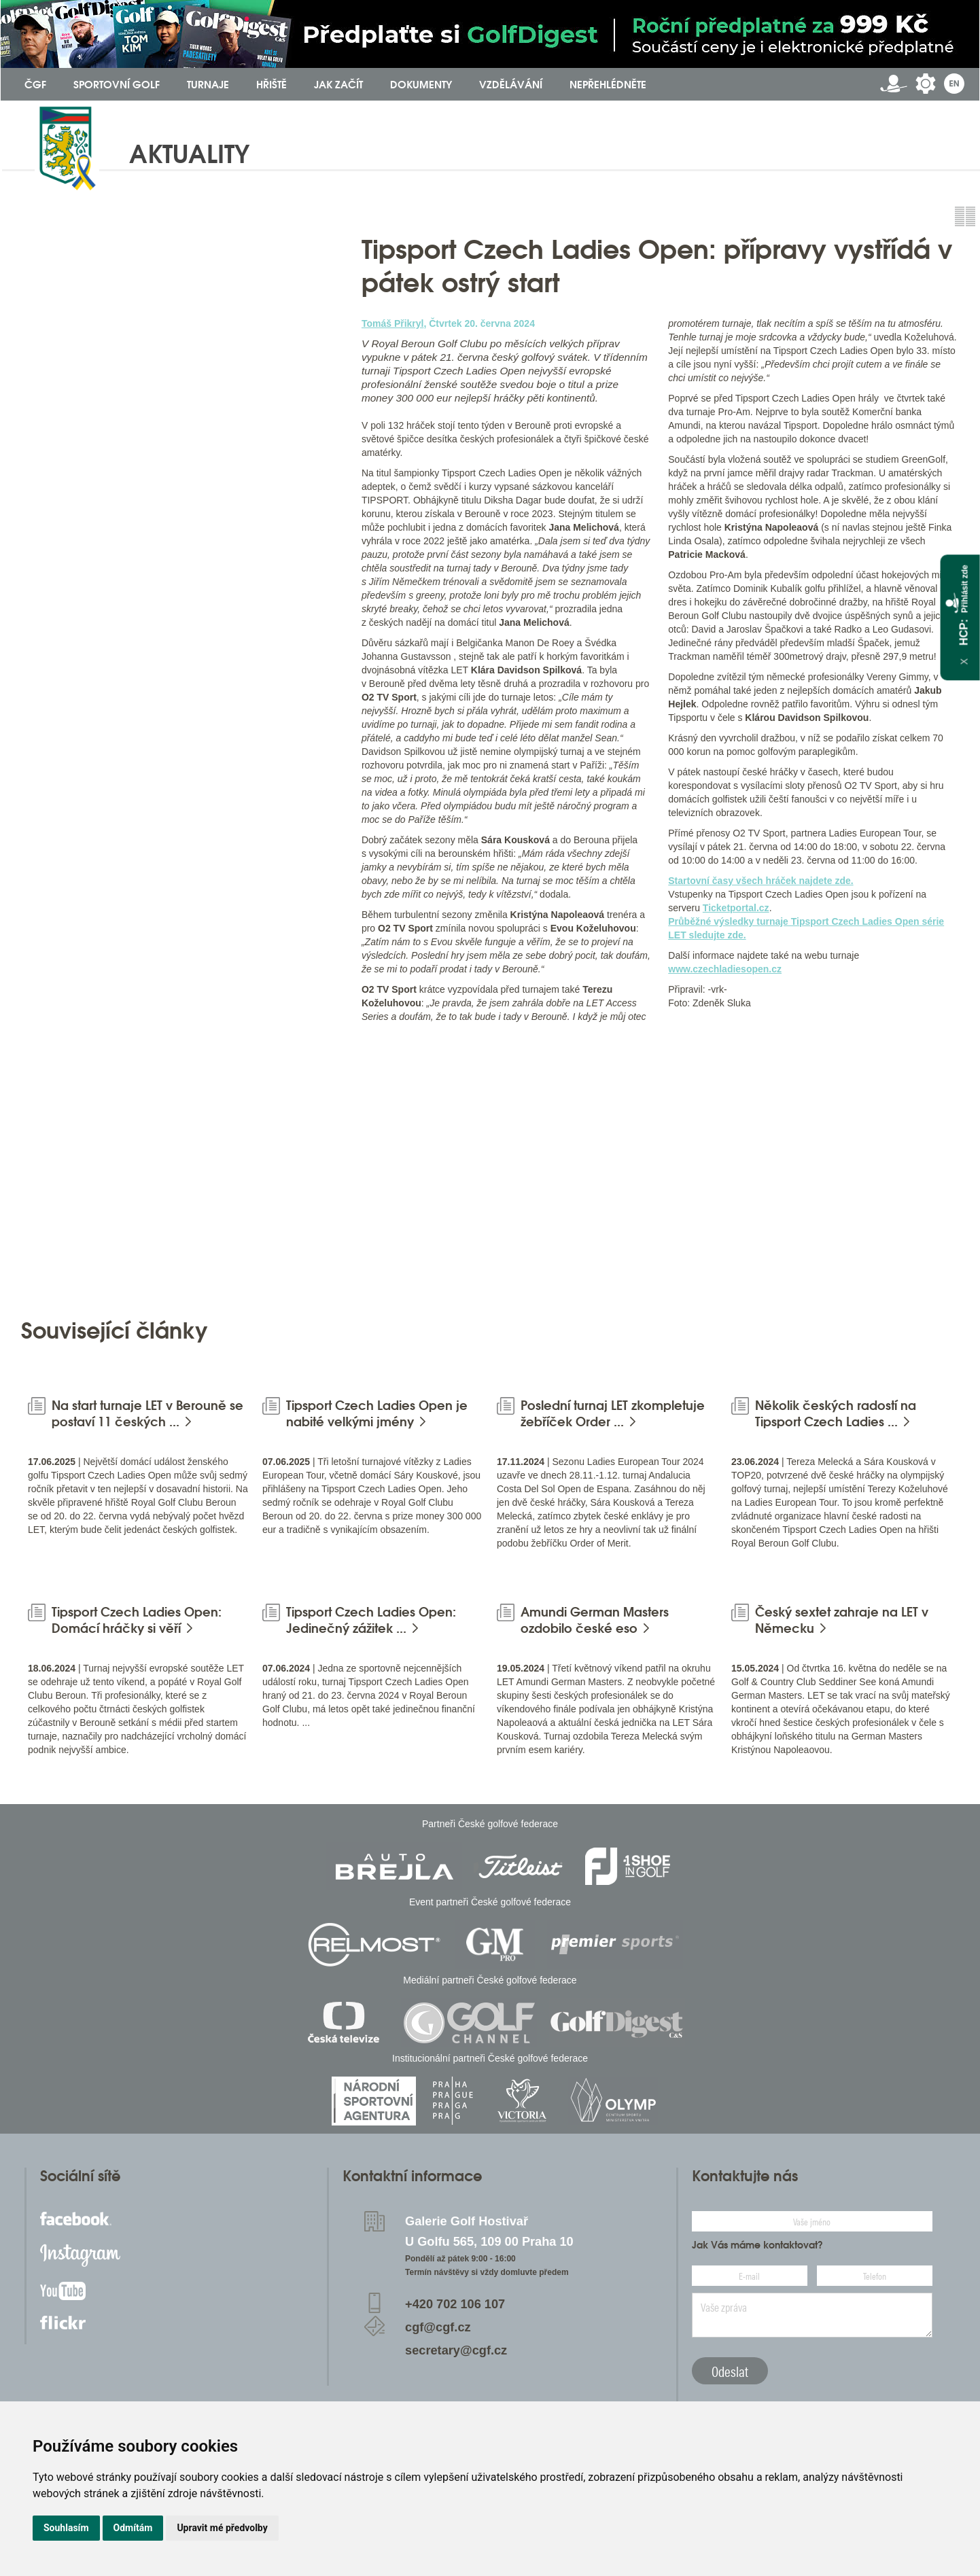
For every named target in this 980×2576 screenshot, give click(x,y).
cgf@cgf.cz (438, 2327)
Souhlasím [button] (66, 2527)
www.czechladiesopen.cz (725, 969)
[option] (177, 1169)
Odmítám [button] (133, 2527)
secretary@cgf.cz (456, 2350)
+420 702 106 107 (455, 2304)
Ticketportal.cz (736, 907)
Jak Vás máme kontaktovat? (757, 2245)
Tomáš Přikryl (393, 323)
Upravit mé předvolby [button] (222, 2527)
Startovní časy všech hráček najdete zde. (760, 880)
